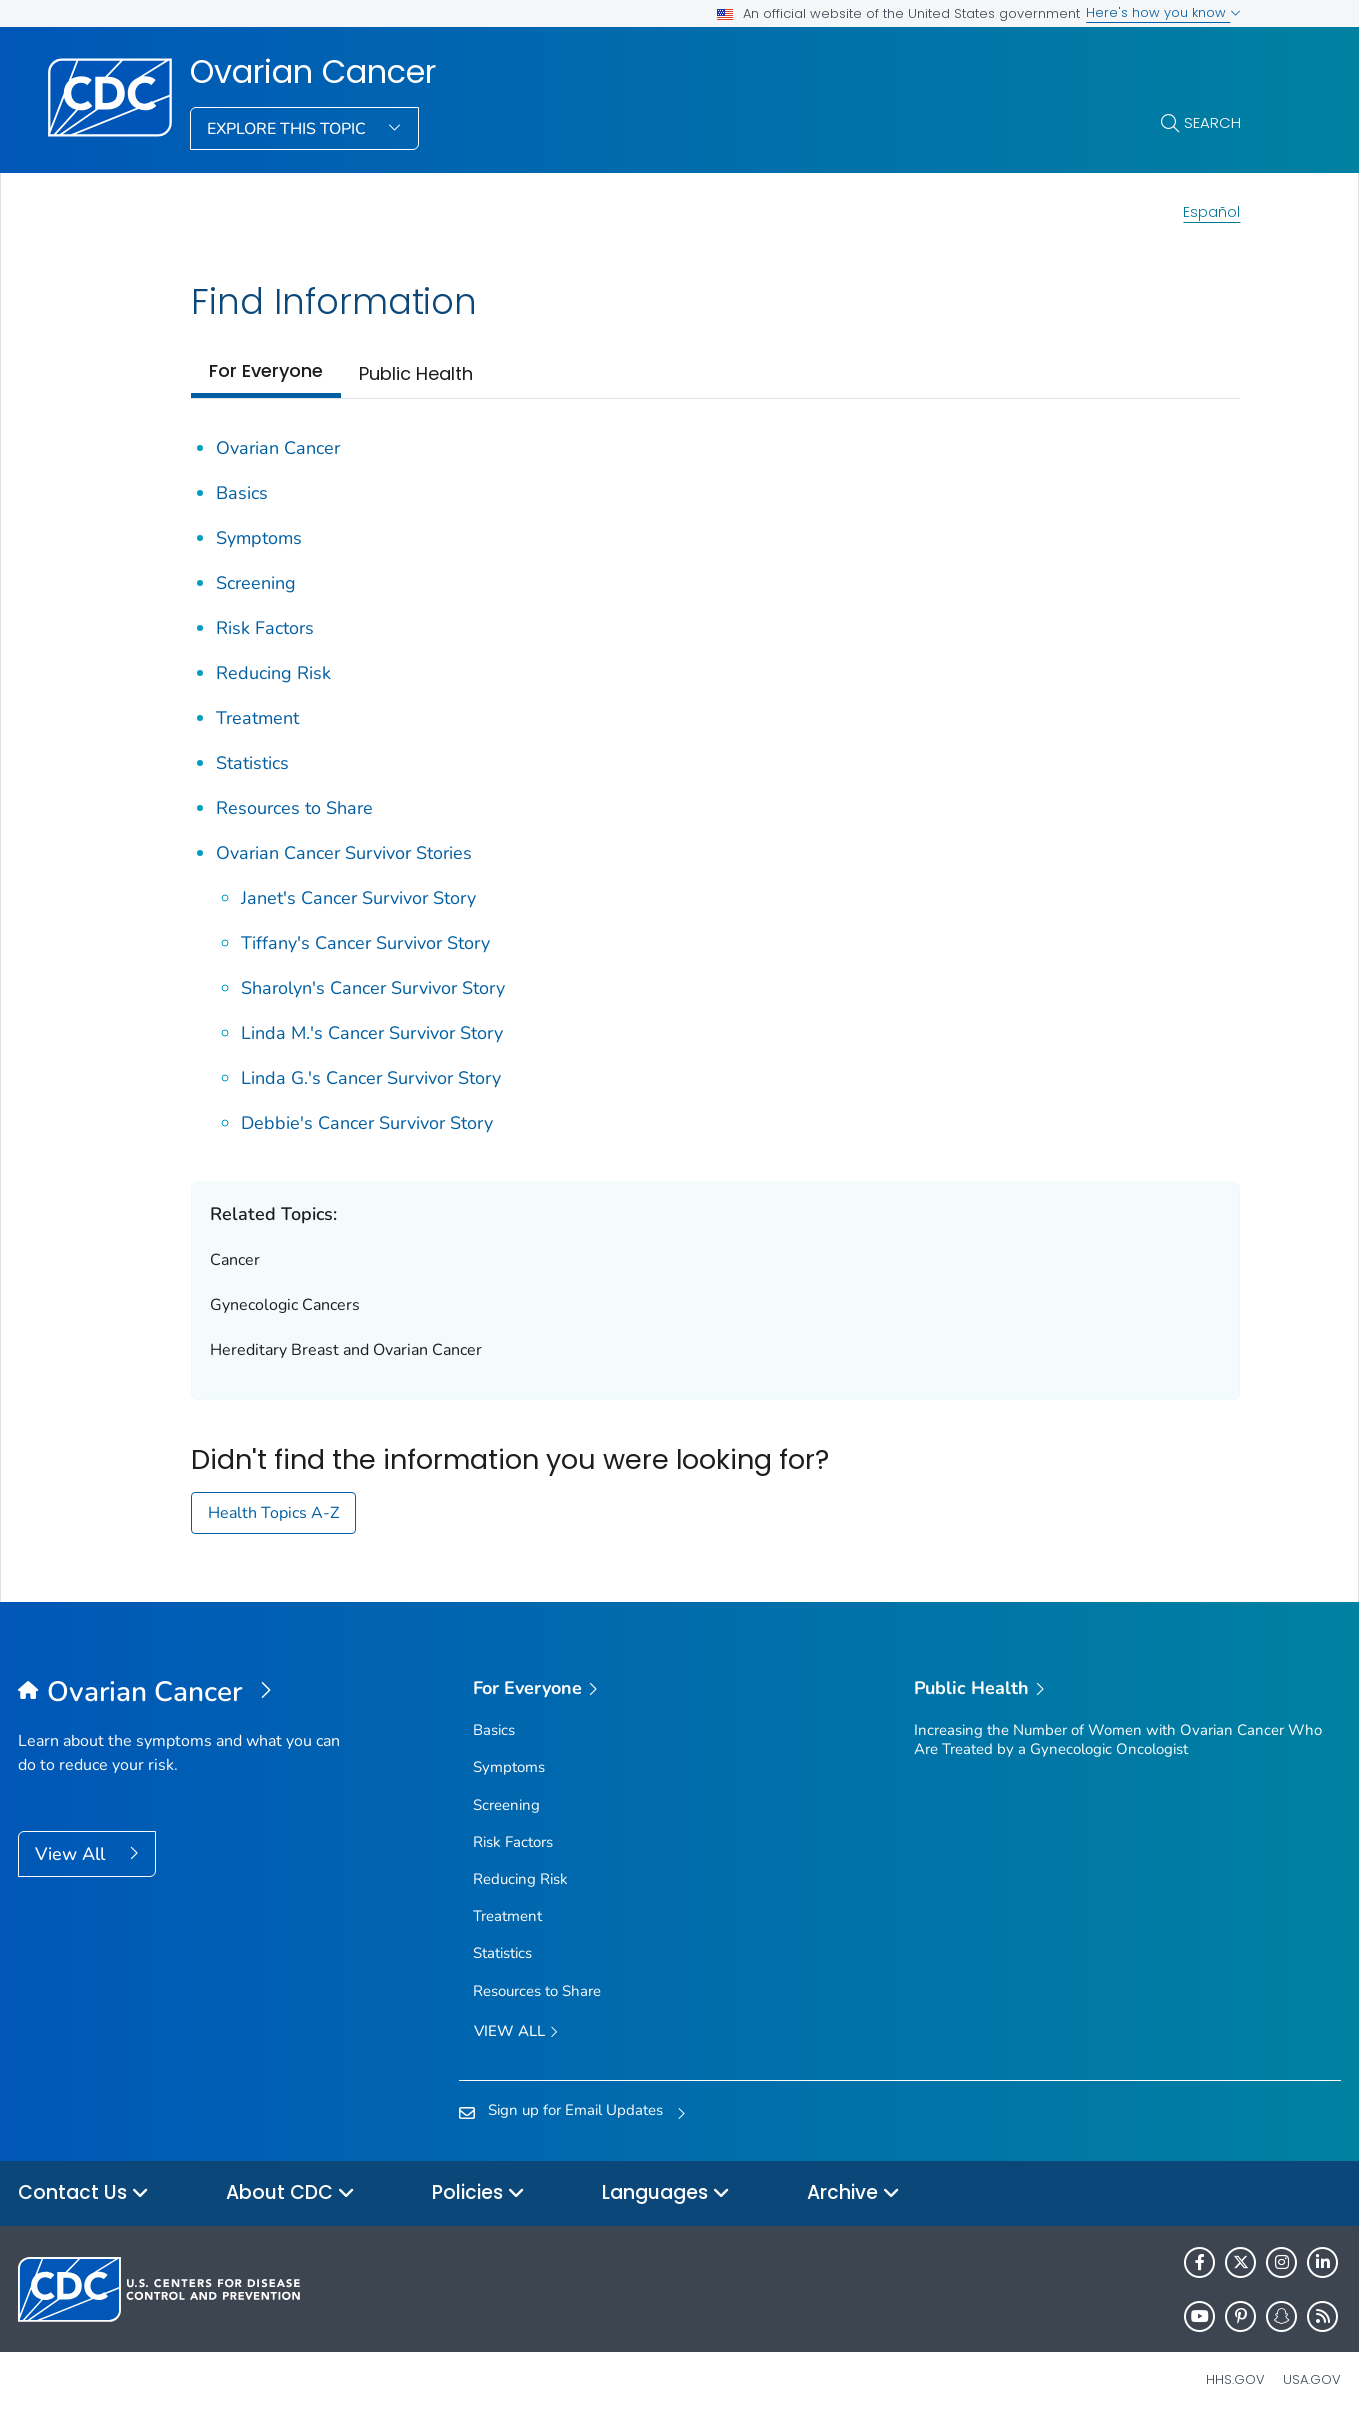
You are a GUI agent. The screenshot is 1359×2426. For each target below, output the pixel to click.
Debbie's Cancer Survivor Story (367, 1123)
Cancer (235, 1260)
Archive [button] (853, 2193)
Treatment (257, 718)
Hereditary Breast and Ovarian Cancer (346, 1350)
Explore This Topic (288, 129)
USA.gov (1312, 2379)
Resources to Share (294, 808)
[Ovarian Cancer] (183, 1693)
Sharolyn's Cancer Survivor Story (373, 988)
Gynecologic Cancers (285, 1305)
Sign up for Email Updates (575, 2110)
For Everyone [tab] (266, 370)
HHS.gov (1235, 2379)
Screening (256, 583)
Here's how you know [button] (1163, 12)
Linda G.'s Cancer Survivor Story (371, 1078)
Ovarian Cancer (313, 72)
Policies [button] (478, 2193)
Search (1212, 122)
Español (1211, 212)
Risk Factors (265, 628)
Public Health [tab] (416, 373)
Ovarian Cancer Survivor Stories (344, 853)
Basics (242, 493)
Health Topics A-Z (273, 1513)
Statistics (252, 763)
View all (516, 2032)
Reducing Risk (273, 673)
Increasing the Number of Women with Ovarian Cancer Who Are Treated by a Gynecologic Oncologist (1118, 1739)
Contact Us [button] (83, 2193)
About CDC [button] (290, 2193)
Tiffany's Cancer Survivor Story (365, 943)
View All (72, 1854)
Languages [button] (666, 2193)
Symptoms (259, 538)
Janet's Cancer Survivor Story (358, 898)
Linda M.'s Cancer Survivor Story (372, 1033)
